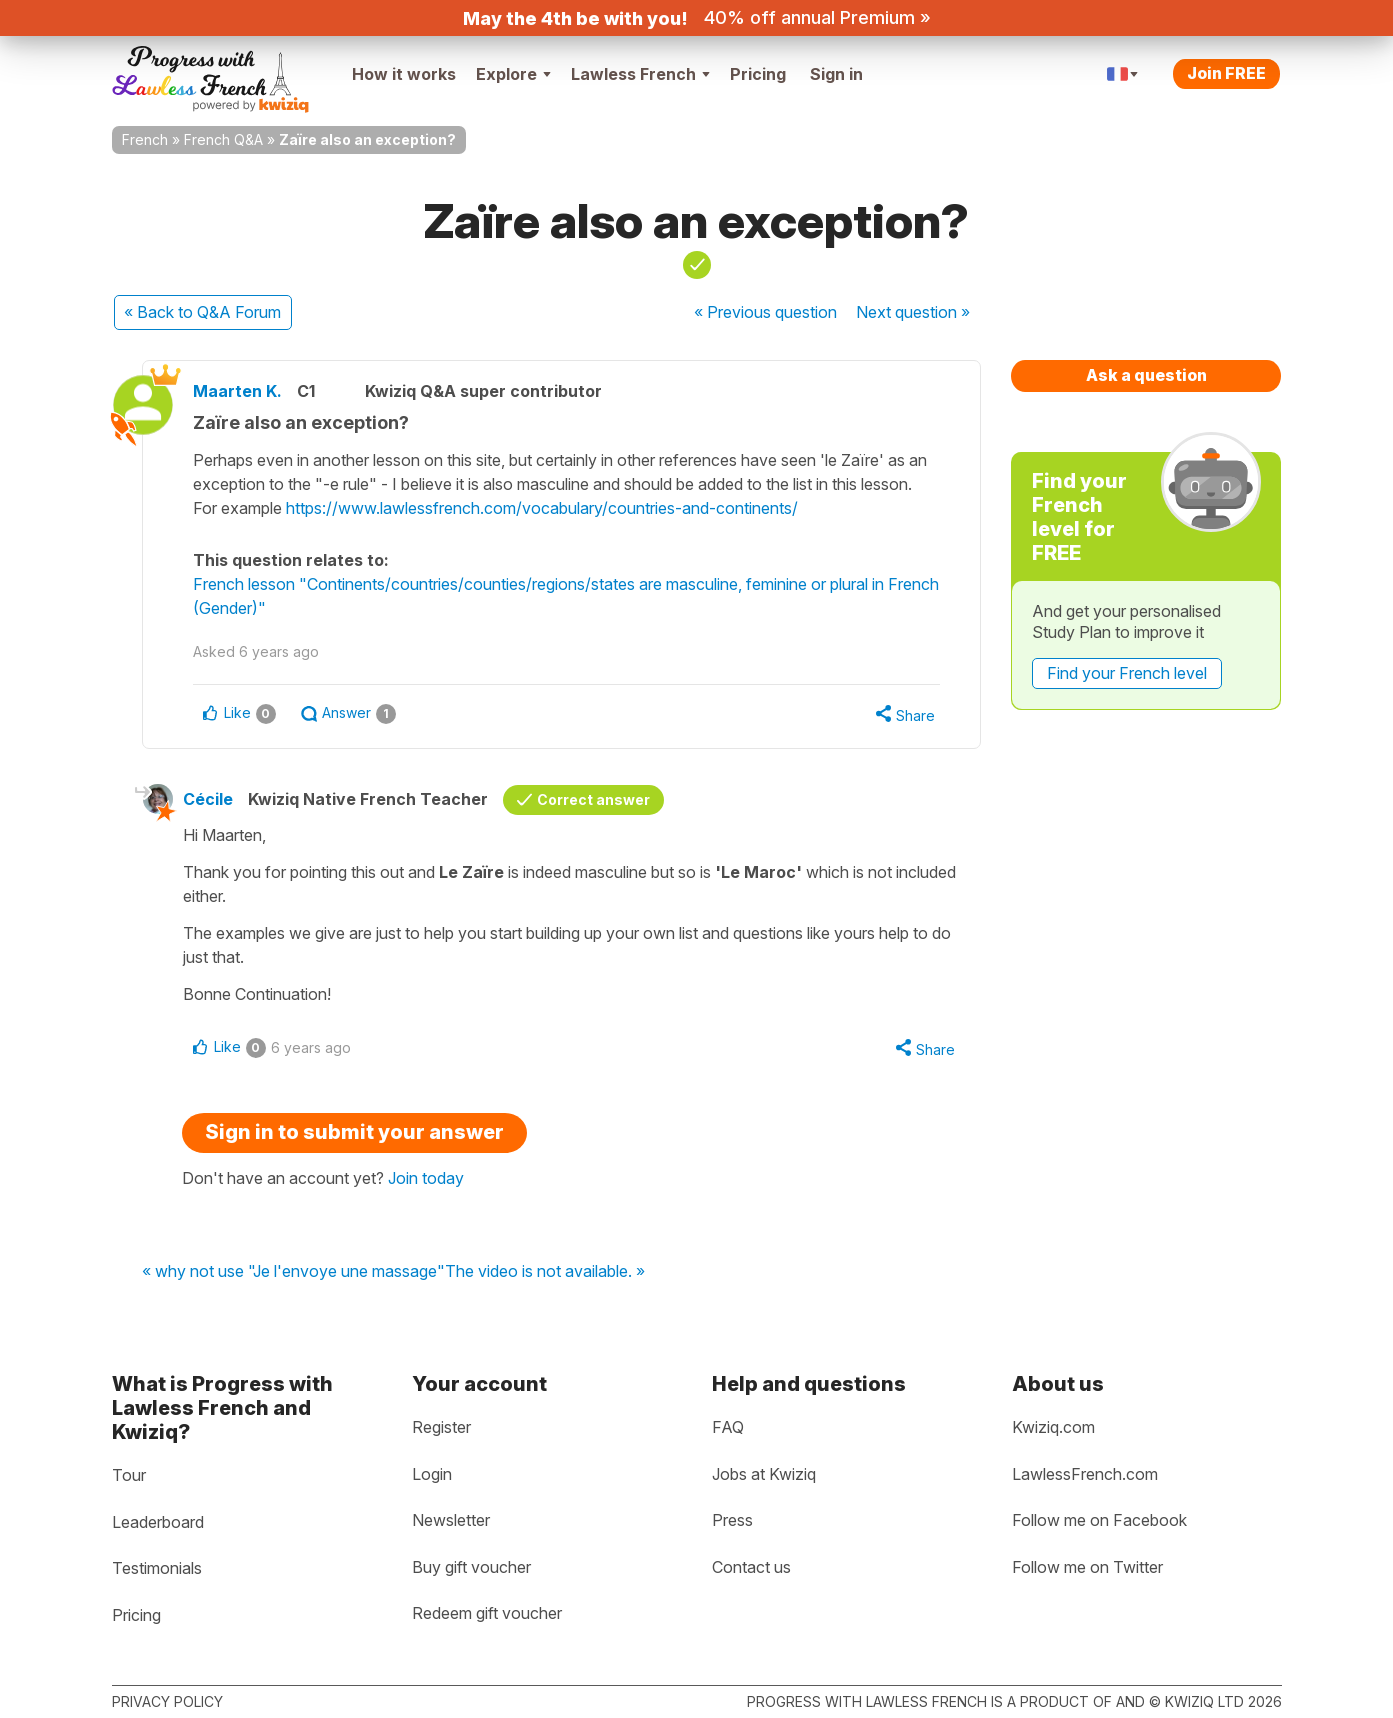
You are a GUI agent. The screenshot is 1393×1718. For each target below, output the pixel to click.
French (145, 139)
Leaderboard (158, 1522)
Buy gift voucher (471, 1567)
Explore (513, 74)
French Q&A (223, 139)
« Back (202, 312)
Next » (913, 312)
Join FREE (1226, 73)
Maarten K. (237, 391)
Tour (129, 1475)
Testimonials (157, 1568)
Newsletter (451, 1520)
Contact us (751, 1567)
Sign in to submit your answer (354, 1132)
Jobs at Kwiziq (764, 1474)
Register (441, 1427)
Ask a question (1146, 375)
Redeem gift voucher (487, 1613)
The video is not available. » (545, 1272)
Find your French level (1127, 673)
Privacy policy (167, 1701)
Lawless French (640, 74)
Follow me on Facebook (1099, 1520)
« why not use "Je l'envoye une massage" (293, 1272)
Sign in (836, 74)
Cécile (208, 799)
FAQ (728, 1427)
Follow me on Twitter (1087, 1567)
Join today (426, 1178)
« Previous (765, 312)
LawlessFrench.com (1085, 1474)
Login (432, 1474)
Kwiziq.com (1053, 1427)
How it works (404, 74)
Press (732, 1520)
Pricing (758, 74)
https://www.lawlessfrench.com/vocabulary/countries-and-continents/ (542, 508)
